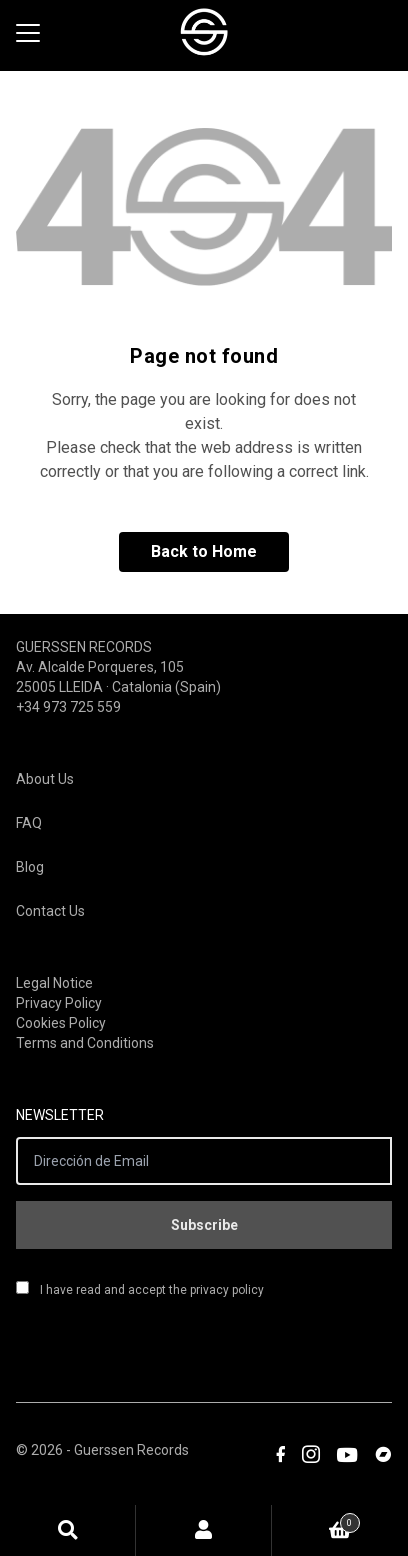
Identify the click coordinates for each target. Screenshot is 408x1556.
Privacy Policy (59, 1003)
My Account (204, 1530)
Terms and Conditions (85, 1043)
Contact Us (50, 911)
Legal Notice (54, 983)
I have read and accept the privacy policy (140, 1289)
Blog (30, 867)
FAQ (29, 823)
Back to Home (204, 551)
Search (68, 1530)
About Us (45, 779)
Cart (316, 1519)
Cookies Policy (61, 1023)
